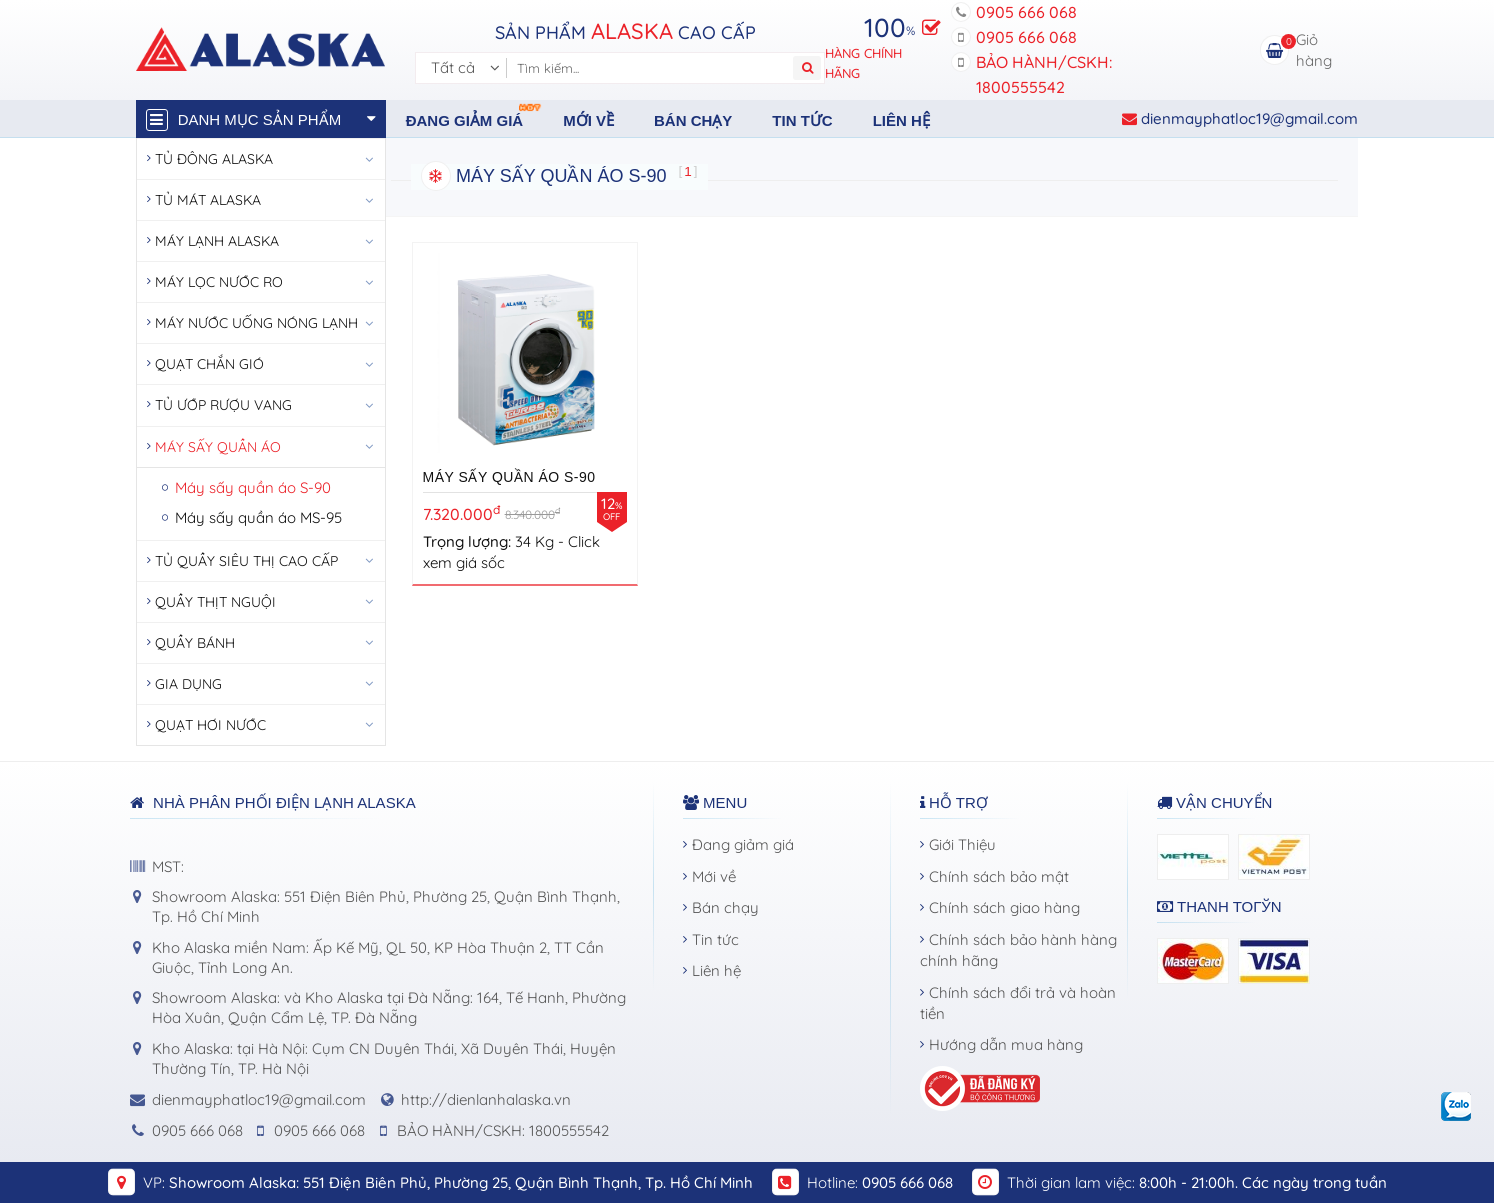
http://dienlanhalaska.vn (486, 1099)
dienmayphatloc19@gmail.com (1240, 118)
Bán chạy (693, 120)
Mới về (588, 120)
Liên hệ (901, 120)
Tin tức (802, 120)
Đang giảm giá (475, 115)
